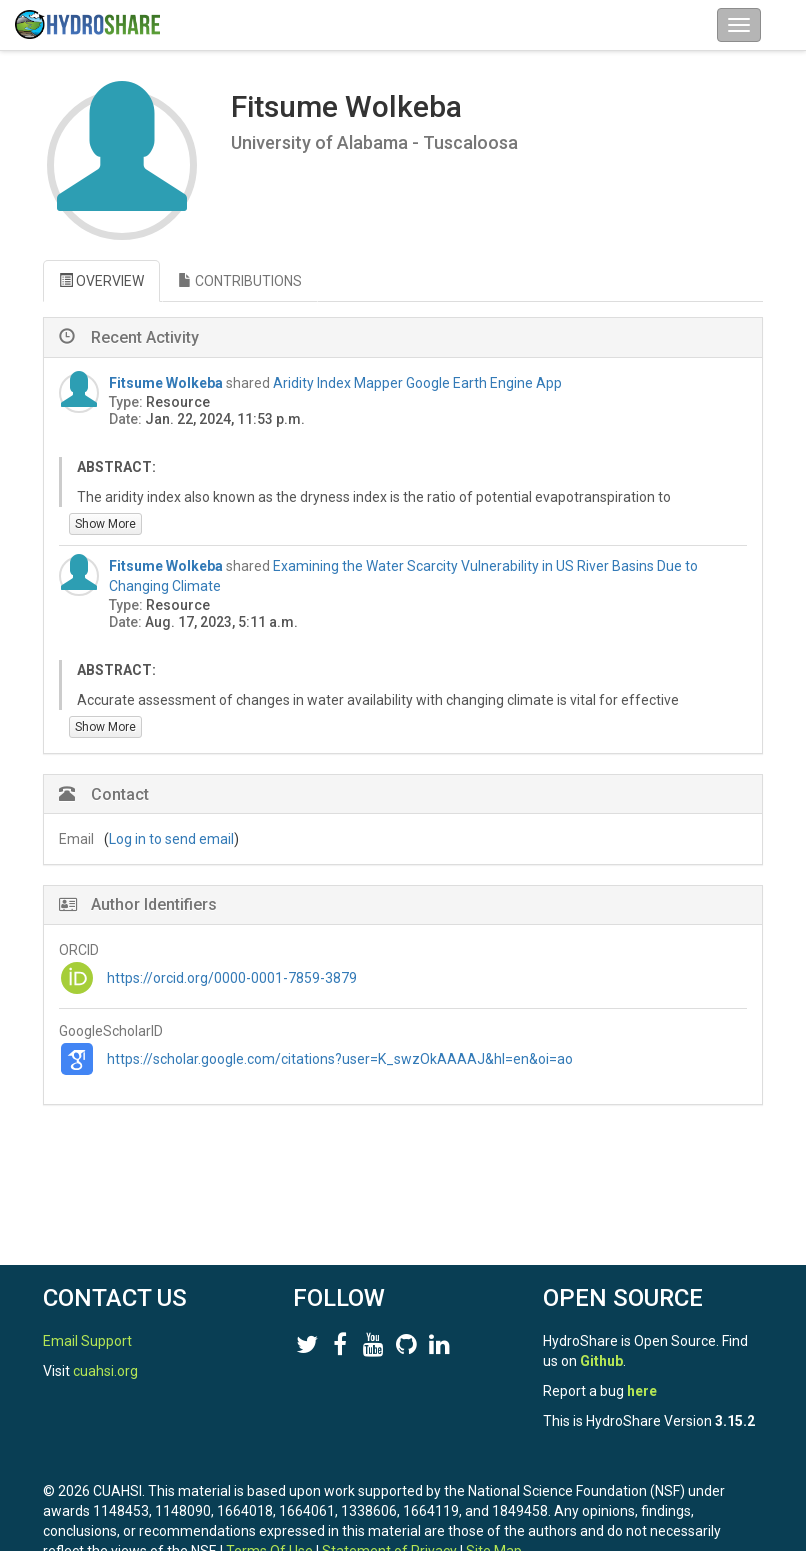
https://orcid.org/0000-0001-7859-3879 (232, 978)
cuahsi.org (105, 1371)
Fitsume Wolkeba (166, 383)
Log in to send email (171, 839)
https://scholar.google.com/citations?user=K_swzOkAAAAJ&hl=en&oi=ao (340, 1059)
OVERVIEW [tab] (101, 281)
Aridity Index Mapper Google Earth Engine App (417, 383)
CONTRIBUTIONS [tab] (240, 281)
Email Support (87, 1341)
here (642, 1391)
